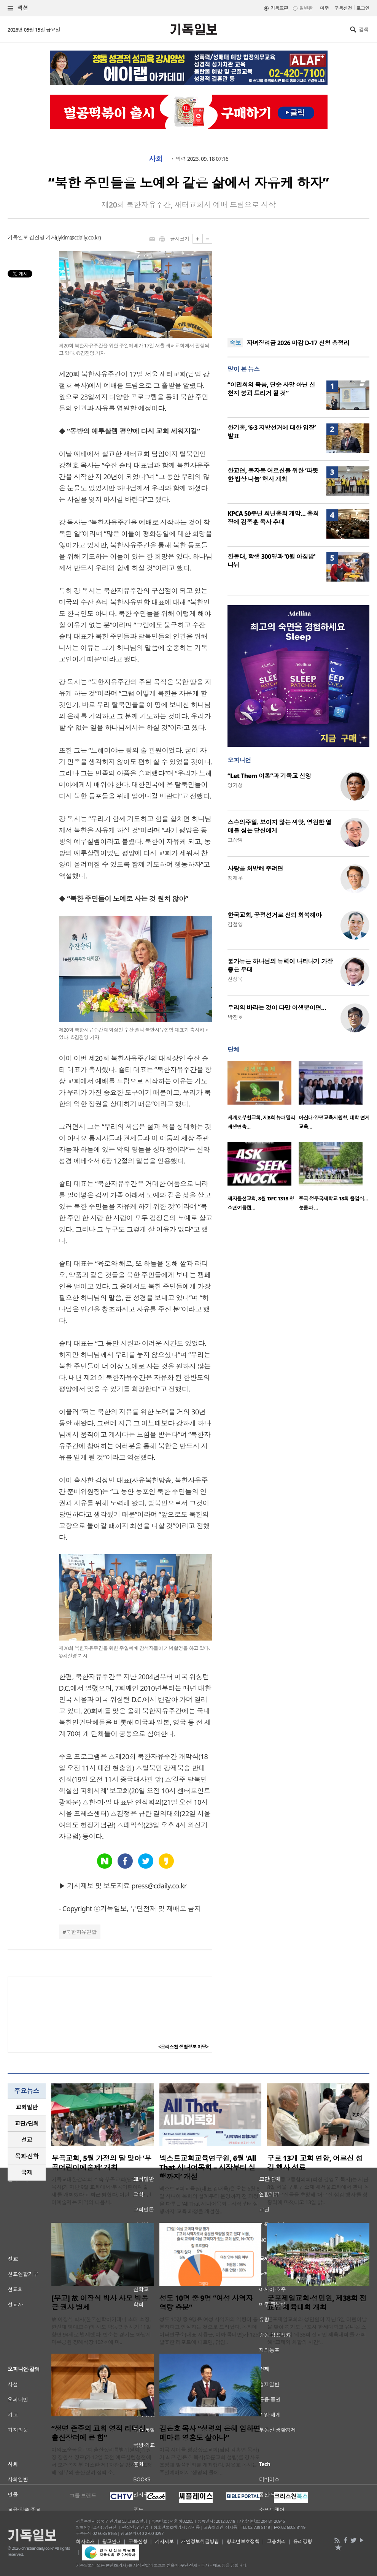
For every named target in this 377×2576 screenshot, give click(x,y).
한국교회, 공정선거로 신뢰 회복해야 (274, 915)
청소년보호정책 (242, 2541)
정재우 (235, 877)
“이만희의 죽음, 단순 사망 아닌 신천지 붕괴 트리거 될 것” (271, 388)
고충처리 (276, 2541)
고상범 (235, 839)
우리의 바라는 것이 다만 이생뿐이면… (276, 1007)
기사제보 (164, 2541)
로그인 (362, 8)
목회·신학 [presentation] (26, 2156)
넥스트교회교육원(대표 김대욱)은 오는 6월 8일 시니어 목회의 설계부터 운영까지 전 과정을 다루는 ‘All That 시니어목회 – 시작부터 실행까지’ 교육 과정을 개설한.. (209, 2200)
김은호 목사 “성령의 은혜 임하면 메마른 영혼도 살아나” (210, 2433)
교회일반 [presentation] (27, 2107)
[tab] (27, 2107)
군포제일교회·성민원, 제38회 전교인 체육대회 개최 (316, 2302)
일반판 (305, 8)
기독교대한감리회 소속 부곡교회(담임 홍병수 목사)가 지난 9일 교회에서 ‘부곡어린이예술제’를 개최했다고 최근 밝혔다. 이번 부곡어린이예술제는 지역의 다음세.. (102, 2191)
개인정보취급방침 (200, 2541)
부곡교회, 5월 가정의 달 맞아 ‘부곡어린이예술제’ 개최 (101, 2162)
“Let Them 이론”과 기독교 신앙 (269, 776)
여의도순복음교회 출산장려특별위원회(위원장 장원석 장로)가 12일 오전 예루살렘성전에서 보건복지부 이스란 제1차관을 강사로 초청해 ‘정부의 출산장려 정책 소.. (101, 2461)
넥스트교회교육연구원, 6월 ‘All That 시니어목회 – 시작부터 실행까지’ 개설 (207, 2167)
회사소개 (85, 2541)
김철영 (235, 924)
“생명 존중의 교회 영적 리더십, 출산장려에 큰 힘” (99, 2433)
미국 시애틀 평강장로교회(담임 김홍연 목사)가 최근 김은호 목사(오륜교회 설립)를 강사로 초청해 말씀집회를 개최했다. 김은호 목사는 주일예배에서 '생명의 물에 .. (209, 2461)
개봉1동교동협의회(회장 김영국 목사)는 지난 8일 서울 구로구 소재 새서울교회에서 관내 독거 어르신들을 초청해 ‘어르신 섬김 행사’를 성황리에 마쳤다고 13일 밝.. (318, 2191)
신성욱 (235, 979)
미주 (324, 8)
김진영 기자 (42, 237)
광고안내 (111, 2541)
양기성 (235, 785)
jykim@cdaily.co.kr (78, 237)
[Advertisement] (298, 281)
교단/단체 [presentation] (26, 2123)
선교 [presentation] (26, 2139)
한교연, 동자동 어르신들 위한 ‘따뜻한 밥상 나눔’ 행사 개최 (272, 474)
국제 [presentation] (26, 2172)
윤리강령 (302, 2541)
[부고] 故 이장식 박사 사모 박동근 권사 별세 (99, 2302)
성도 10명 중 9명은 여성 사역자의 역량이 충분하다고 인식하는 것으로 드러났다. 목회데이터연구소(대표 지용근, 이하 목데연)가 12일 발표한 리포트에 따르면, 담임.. (210, 2331)
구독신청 (343, 8)
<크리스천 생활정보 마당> (183, 2046)
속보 (235, 343)
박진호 (235, 1017)
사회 (156, 159)
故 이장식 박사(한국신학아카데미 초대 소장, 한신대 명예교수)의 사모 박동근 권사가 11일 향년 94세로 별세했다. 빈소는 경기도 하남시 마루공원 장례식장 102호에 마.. (101, 2331)
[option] (263, 1097)
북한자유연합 (81, 1932)
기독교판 (279, 8)
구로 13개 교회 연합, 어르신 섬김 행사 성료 (315, 2162)
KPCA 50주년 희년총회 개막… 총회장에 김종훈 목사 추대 (273, 517)
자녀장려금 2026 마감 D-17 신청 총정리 (298, 343)
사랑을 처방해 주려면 (255, 868)
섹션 (18, 8)
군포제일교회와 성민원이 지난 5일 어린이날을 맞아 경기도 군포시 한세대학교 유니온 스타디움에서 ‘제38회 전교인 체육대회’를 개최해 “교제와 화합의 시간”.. (317, 2331)
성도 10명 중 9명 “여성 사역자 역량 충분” (206, 2302)
